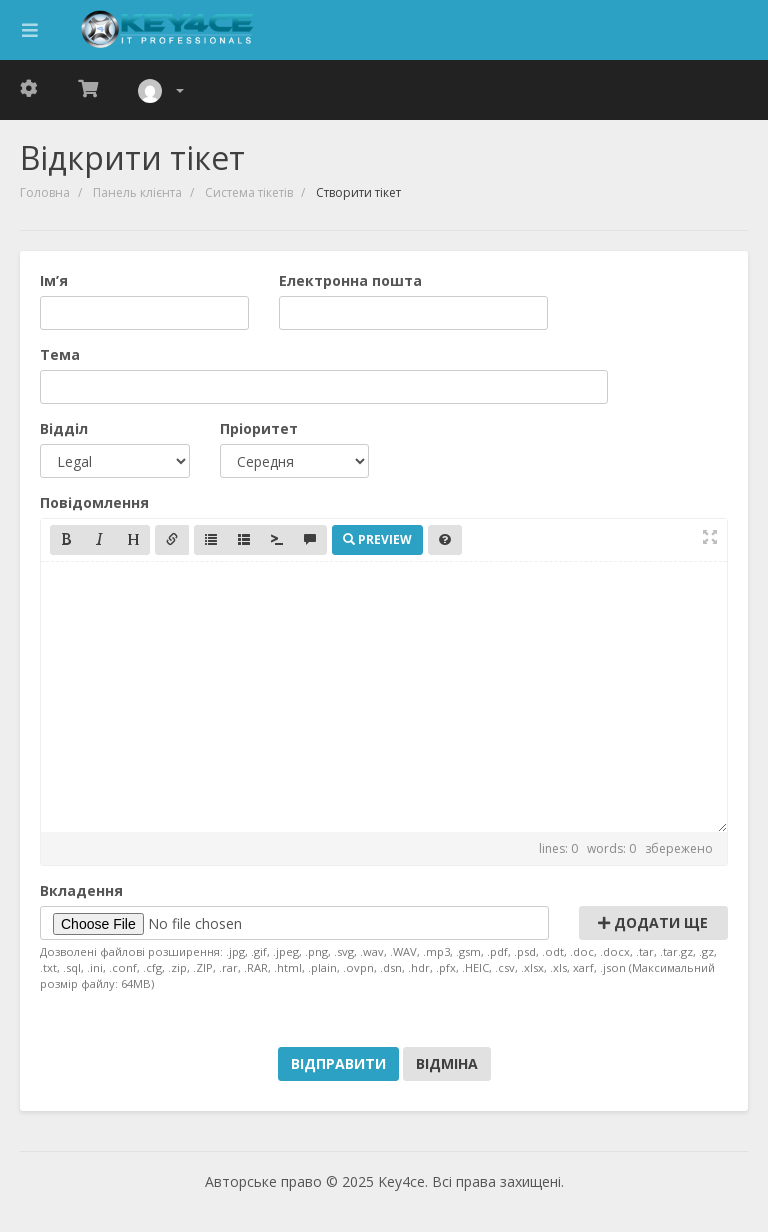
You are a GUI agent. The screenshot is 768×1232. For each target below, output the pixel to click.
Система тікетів (249, 192)
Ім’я (54, 280)
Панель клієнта (137, 192)
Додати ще (653, 922)
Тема (60, 354)
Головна (45, 192)
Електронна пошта (350, 280)
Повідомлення (94, 502)
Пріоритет (259, 428)
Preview (377, 539)
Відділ (64, 428)
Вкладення (81, 890)
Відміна (447, 1063)
